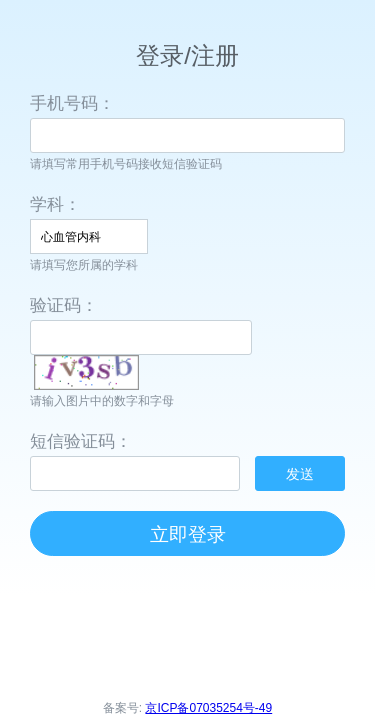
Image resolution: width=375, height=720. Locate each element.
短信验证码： (81, 441)
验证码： (64, 305)
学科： (55, 204)
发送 (300, 474)
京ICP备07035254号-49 (208, 708)
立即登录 (188, 534)
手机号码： (72, 103)
